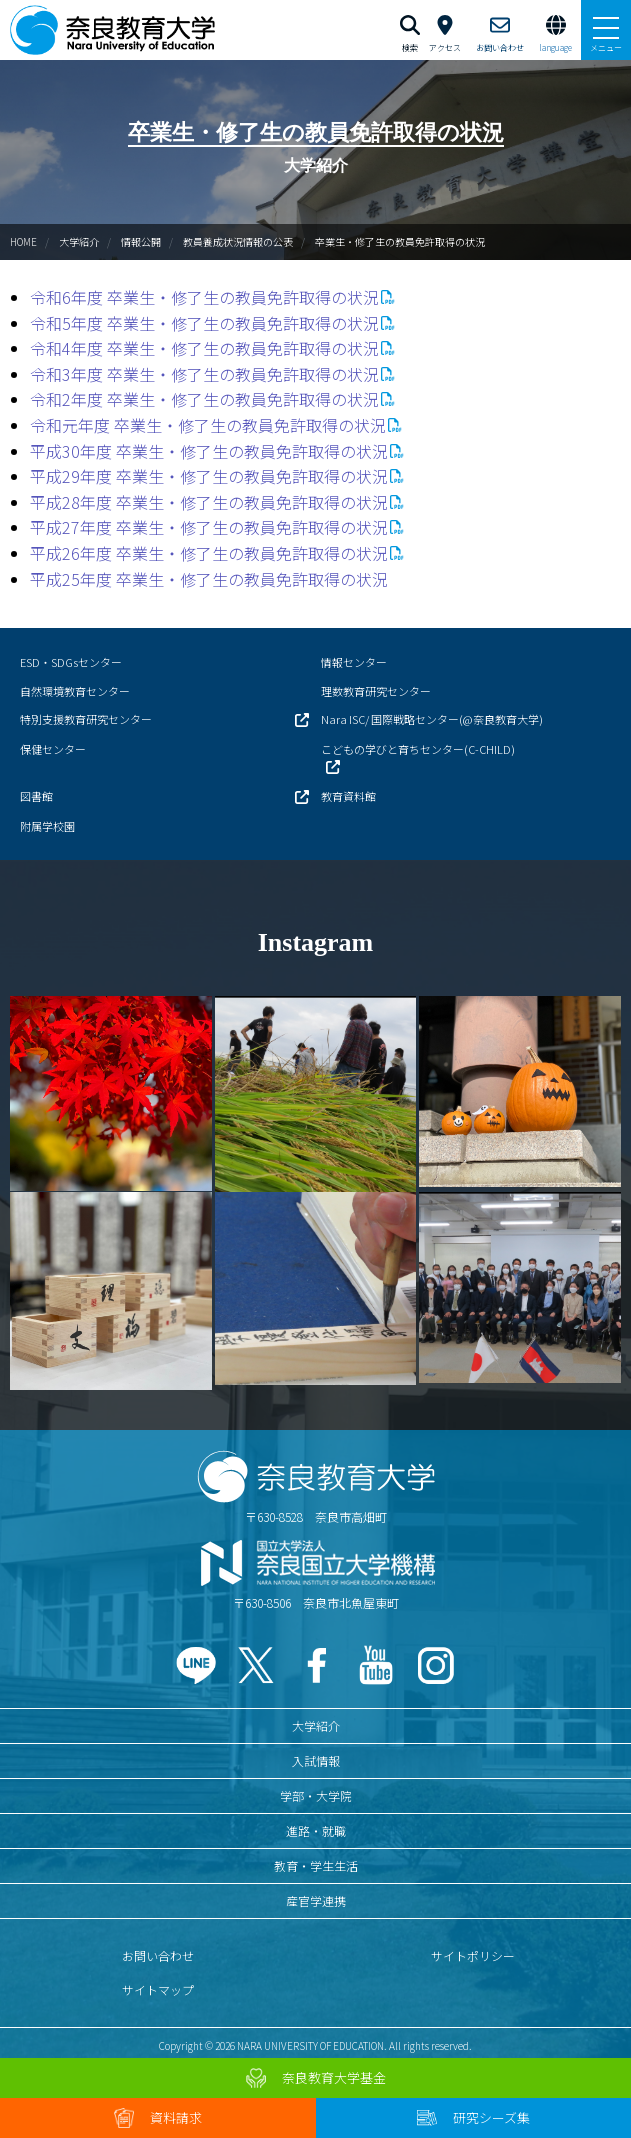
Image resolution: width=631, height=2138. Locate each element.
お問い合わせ (158, 1955)
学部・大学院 (316, 1795)
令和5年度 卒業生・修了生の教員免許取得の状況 (204, 323)
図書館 (36, 796)
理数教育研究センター (376, 691)
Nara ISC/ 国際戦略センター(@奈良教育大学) (432, 719)
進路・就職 (316, 1830)
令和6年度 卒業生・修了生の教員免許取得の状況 (204, 297)
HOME (23, 241)
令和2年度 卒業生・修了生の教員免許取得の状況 (204, 399)
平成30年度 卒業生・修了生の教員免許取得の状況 (209, 451)
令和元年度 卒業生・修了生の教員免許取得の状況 (208, 425)
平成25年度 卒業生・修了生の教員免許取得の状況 (209, 579)
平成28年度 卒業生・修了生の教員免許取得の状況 (209, 502)
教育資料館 (348, 796)
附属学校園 (47, 826)
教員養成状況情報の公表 (238, 241)
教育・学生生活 (316, 1865)
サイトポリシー (473, 1955)
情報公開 (141, 241)
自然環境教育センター (75, 691)
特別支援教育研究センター (86, 719)
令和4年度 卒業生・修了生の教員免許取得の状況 (204, 348)
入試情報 (316, 1760)
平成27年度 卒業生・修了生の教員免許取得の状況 (209, 527)
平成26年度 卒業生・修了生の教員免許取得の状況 (209, 553)
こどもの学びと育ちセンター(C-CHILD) (418, 749)
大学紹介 (79, 241)
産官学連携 (316, 1900)
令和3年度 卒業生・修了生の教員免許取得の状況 (204, 374)
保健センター (53, 749)
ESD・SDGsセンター (71, 662)
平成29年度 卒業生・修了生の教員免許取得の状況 (209, 476)
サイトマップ (158, 1989)
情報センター (354, 662)
